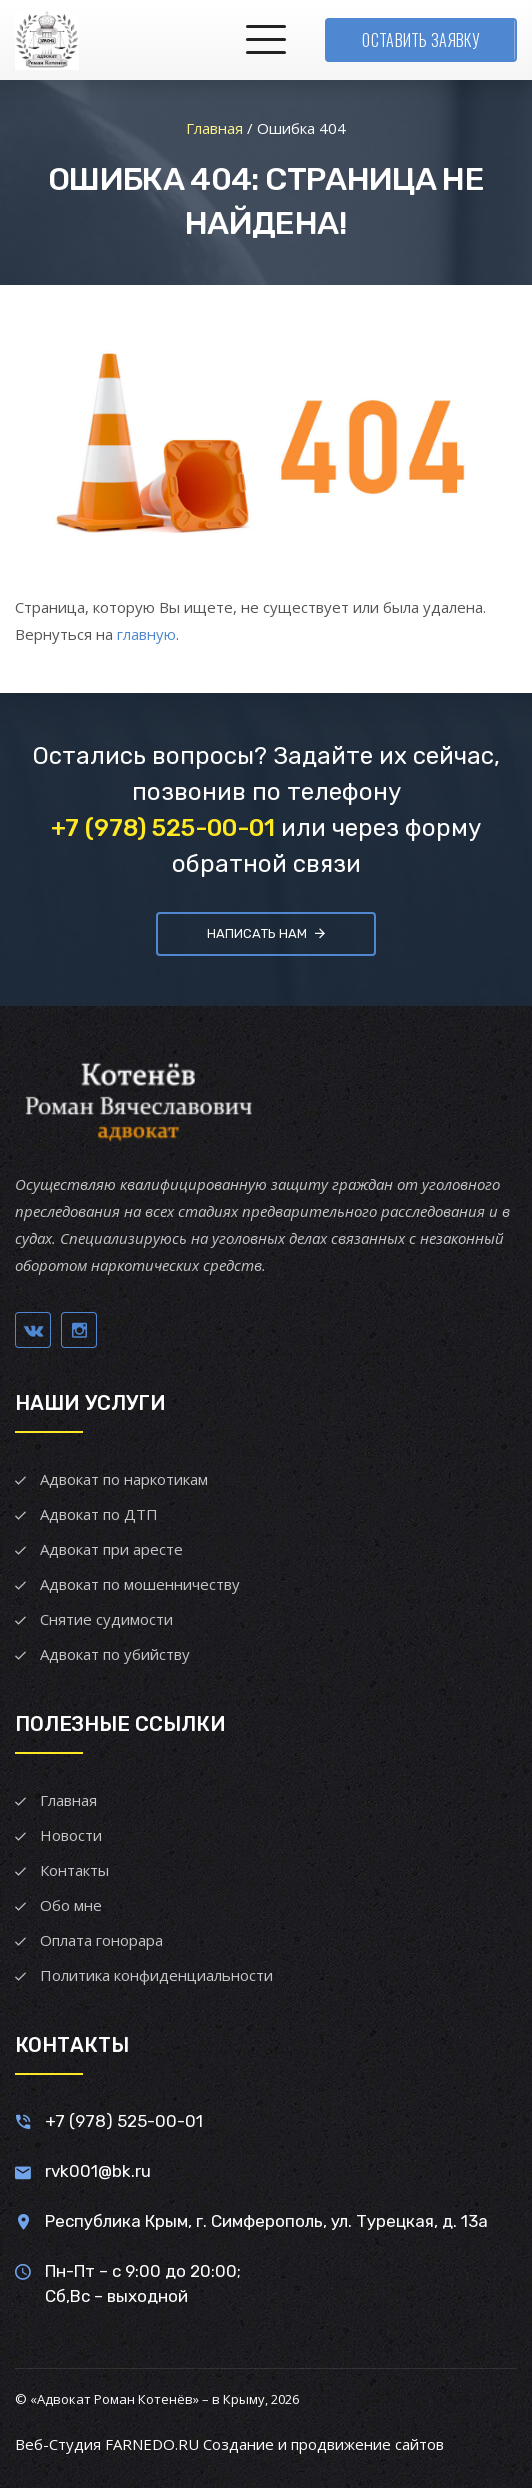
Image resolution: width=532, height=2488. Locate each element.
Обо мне (71, 1905)
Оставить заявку (421, 40)
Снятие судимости (106, 1619)
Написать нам (266, 933)
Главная (68, 1800)
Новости (71, 1835)
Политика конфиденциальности (156, 1975)
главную (146, 634)
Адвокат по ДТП (99, 1514)
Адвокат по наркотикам (124, 1479)
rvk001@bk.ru (98, 2171)
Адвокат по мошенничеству (140, 1584)
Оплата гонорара (101, 1940)
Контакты (74, 1870)
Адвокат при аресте (111, 1549)
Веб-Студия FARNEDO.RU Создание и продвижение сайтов (229, 2444)
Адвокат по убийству (115, 1654)
